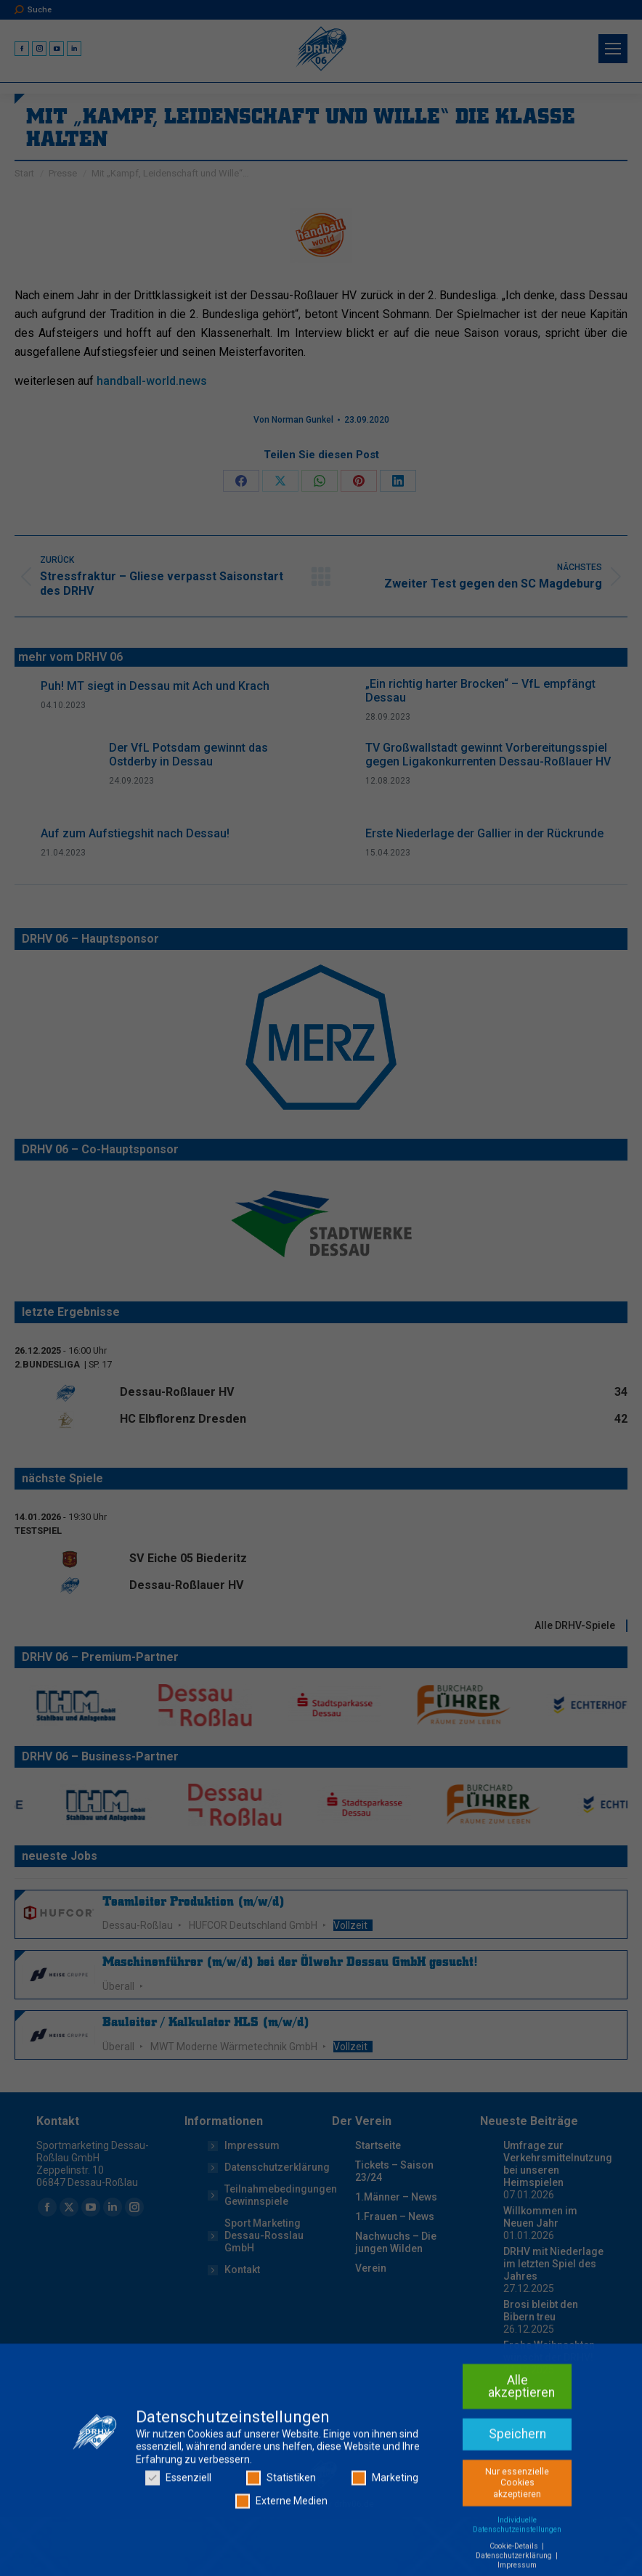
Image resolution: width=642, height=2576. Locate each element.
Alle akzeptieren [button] (521, 2474)
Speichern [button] (517, 2521)
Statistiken (281, 2566)
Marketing (385, 2566)
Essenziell (178, 2566)
